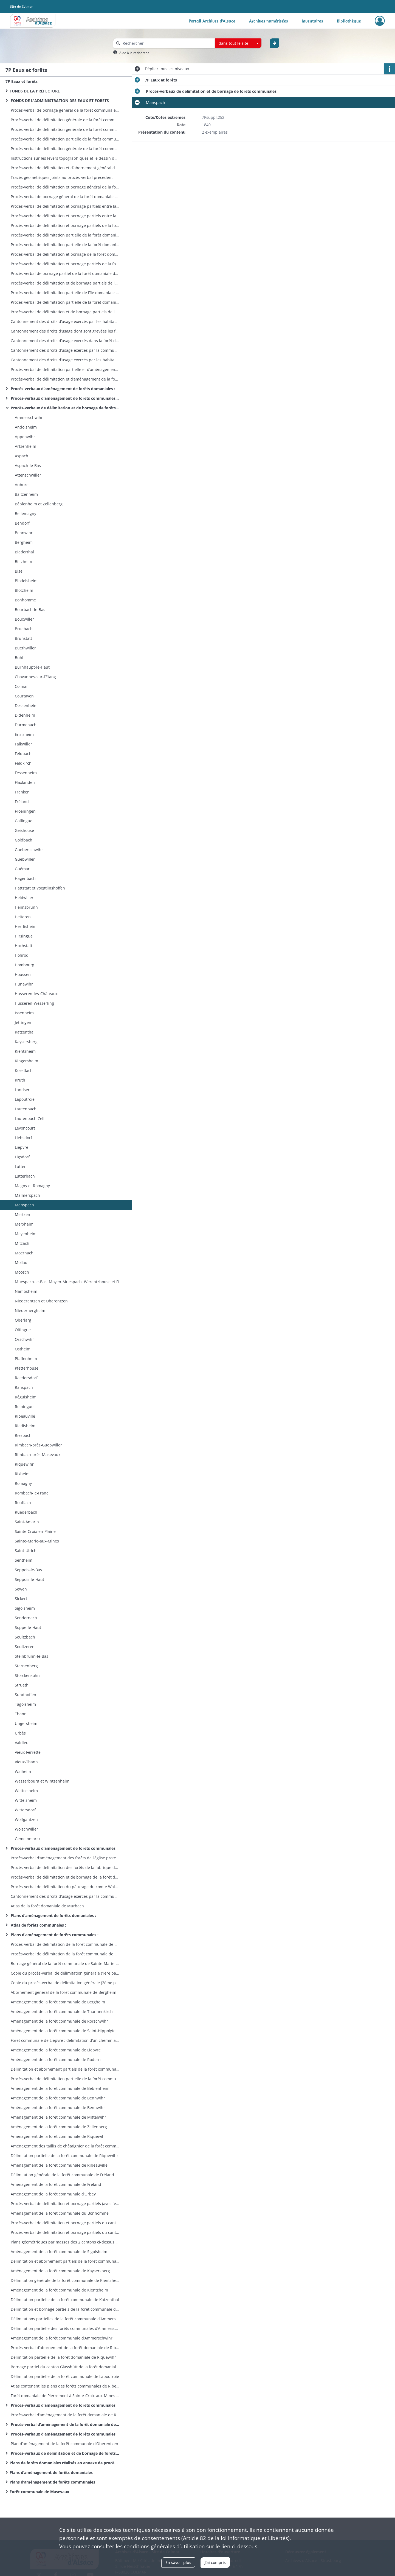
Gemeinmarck (27, 1838)
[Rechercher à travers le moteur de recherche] (167, 43)
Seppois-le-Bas (28, 1569)
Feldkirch (23, 763)
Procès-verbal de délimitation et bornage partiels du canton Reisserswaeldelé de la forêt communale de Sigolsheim (64, 2222)
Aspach (21, 455)
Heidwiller (24, 897)
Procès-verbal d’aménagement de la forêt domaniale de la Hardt (64, 2424)
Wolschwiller (26, 1829)
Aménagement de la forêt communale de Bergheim (57, 2002)
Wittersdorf (25, 1809)
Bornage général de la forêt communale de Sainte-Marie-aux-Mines (64, 1963)
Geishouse (24, 830)
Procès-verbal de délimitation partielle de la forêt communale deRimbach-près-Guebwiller (64, 139)
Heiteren (22, 916)
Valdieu (21, 1742)
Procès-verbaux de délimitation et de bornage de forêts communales (64, 407)
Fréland (22, 801)
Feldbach (23, 753)
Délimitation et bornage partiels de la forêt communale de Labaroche (64, 2309)
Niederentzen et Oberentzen (41, 1301)
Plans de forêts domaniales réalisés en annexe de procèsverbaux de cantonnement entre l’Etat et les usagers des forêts (64, 2462)
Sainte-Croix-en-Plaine (35, 1531)
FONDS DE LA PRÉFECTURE (35, 91)
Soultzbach (24, 1637)
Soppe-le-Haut (27, 1627)
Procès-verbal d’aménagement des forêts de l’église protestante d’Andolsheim (64, 1857)
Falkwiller (23, 744)
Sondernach (25, 1617)
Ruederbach (25, 1512)
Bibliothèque (349, 21)
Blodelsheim (26, 580)
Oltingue (22, 1329)
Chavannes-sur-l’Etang (35, 676)
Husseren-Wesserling (34, 1003)
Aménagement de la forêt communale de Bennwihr (57, 2098)
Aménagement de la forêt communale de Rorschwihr (59, 2021)
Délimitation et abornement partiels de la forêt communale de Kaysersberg (64, 2261)
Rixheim (22, 1473)
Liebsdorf (23, 1137)
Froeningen (25, 811)
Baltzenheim (26, 494)
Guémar (22, 868)
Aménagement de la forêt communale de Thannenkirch (61, 2011)
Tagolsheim (25, 1704)
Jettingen (23, 1022)
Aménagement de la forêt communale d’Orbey (53, 2194)
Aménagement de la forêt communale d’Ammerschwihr (61, 2338)
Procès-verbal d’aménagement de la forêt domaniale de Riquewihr (64, 2414)
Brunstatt (23, 638)
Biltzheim (23, 561)
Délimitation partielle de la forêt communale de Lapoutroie (64, 2376)
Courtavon (24, 696)
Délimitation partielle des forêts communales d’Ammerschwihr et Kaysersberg (64, 2328)
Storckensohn (27, 1675)
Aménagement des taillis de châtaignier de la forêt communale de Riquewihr (64, 2146)
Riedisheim (24, 1425)
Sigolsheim (24, 1608)
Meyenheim (25, 1233)
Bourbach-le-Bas (30, 609)
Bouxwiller (24, 619)
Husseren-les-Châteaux (36, 993)
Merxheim (23, 1224)
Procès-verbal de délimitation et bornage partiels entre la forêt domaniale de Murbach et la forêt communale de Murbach (64, 215)
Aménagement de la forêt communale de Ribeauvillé (59, 2165)
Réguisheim (25, 1397)
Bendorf (22, 523)
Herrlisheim (25, 926)
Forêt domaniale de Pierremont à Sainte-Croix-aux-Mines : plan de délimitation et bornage (64, 2395)
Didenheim (24, 715)
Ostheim (22, 1349)
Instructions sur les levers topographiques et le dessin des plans (64, 158)
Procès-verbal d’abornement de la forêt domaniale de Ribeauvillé (64, 2347)
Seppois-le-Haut (29, 1579)
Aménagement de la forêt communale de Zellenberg (58, 2126)
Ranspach (23, 1387)
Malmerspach (27, 1195)
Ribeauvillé (25, 1416)
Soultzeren (24, 1646)
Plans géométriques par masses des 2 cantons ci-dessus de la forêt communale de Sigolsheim (64, 2242)
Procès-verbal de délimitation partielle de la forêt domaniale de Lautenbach (64, 244)
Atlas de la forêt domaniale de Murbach (47, 1905)
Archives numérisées (268, 21)
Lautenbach (25, 1108)
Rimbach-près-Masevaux (37, 1454)
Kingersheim (26, 1060)
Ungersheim (26, 1723)
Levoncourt (25, 1128)
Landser (22, 1089)
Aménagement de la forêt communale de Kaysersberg (60, 2270)
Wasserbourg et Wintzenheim (42, 1781)
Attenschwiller (27, 475)
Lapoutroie (24, 1099)
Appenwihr (24, 436)
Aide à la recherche (134, 52)
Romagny (23, 1483)
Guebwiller (25, 859)
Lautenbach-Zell (30, 1118)
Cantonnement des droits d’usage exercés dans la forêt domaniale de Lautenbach (64, 340)
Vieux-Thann (26, 1761)
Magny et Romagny (32, 1185)
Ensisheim (24, 734)
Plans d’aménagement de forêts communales (52, 2482)
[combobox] (238, 43)
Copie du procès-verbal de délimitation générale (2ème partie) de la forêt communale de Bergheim (64, 1982)
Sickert (20, 1598)
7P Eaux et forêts (21, 81)
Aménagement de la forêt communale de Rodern (55, 2059)
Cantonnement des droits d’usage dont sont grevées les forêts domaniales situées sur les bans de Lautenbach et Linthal (64, 331)
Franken (22, 792)
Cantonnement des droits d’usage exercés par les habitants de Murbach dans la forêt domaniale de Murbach (64, 321)
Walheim (22, 1771)
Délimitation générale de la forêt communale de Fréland (62, 2174)
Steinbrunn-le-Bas (31, 1656)
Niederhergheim (29, 1310)
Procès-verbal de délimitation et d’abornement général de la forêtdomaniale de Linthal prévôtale (64, 167)
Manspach (24, 1204)
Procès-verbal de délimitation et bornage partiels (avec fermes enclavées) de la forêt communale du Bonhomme (64, 2203)
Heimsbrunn (26, 907)
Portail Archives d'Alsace (212, 21)
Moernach (23, 1252)
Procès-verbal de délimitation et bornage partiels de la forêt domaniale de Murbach (64, 225)
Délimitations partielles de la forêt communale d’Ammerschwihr (64, 2318)
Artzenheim (25, 446)
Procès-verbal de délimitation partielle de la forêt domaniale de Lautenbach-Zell (64, 235)
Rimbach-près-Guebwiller (38, 1445)
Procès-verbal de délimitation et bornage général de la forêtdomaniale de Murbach (64, 187)
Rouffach (22, 1502)
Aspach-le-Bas (28, 465)
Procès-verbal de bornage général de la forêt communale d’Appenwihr (64, 110)
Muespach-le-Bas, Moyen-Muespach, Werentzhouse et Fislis (68, 1281)
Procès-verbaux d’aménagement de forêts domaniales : (62, 388)
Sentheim (23, 1560)
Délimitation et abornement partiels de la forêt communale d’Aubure (64, 2069)
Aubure (22, 484)
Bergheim (23, 542)
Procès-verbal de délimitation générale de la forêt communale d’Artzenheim (64, 119)
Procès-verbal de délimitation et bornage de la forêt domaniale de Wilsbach (64, 254)
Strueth (21, 1685)
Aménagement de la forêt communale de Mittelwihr (58, 2117)
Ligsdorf (22, 1156)
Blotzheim (23, 590)
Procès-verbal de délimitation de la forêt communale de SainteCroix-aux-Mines (64, 1944)
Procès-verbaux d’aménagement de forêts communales (62, 1848)
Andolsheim (25, 427)
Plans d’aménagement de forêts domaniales (51, 2472)
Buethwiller (25, 648)
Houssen (23, 974)
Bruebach (24, 628)
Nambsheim (25, 1291)
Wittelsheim (25, 1800)
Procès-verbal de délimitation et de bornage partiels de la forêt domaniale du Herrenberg (64, 283)
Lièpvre (21, 1147)
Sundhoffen (25, 1694)
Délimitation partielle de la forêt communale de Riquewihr (64, 2155)
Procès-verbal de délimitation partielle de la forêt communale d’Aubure (64, 2078)
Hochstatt (23, 945)
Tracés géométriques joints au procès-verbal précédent (61, 177)
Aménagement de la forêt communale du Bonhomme (59, 2213)
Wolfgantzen (26, 1819)
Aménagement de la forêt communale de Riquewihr (58, 2136)
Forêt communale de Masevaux (40, 2491)
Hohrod (21, 955)
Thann (20, 1713)
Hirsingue (23, 936)
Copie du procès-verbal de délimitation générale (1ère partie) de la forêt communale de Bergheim (64, 1973)
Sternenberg (26, 1665)
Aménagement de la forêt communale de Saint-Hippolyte (62, 2030)
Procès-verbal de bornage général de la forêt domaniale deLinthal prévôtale (64, 196)
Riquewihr (24, 1464)
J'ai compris (215, 2562)
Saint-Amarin (26, 1521)
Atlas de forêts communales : (38, 1925)
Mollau (21, 1262)
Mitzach (21, 1243)
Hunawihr (23, 984)
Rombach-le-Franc (31, 1493)
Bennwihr (23, 532)
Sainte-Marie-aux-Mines (36, 1541)
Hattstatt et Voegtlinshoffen (40, 888)
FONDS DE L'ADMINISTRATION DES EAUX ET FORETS (59, 100)
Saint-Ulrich (25, 1550)
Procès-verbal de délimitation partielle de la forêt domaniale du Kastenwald (64, 302)
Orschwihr (24, 1339)
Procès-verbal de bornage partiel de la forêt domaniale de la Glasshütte (64, 273)
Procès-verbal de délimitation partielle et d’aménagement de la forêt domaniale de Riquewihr (64, 369)
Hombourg (24, 964)
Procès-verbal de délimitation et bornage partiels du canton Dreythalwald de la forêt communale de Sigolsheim (64, 2232)
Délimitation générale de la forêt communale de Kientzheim (64, 2280)
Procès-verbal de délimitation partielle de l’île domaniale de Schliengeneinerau (64, 292)
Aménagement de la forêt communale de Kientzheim (59, 2290)
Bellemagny (25, 513)
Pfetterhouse (26, 1368)
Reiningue (24, 1406)
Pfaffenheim (25, 1358)
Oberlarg (22, 1320)
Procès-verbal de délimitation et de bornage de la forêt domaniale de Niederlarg (64, 1877)
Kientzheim (25, 1051)
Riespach (23, 1435)
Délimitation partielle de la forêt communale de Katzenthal (64, 2299)
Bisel (19, 571)
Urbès (20, 1733)
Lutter (20, 1166)
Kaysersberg (26, 1041)
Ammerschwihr (28, 417)
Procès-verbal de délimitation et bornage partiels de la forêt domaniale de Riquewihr (64, 263)
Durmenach (25, 724)
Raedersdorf (26, 1377)
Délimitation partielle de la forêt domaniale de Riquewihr (63, 2357)
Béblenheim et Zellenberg (38, 503)
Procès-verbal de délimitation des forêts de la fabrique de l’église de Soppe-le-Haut (64, 1867)
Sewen (20, 1589)
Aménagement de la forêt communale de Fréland (55, 2184)
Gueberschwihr (28, 849)
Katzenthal (24, 1032)
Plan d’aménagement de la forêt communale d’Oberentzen (64, 2443)
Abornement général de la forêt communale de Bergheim (63, 1992)
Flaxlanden (25, 782)
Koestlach (23, 1070)
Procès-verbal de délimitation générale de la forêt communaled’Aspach (64, 148)
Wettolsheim (26, 1790)
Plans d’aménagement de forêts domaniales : (53, 1915)
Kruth (20, 1080)
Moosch (22, 1272)
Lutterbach (24, 1176)
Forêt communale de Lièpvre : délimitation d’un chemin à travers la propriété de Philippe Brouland (64, 2040)
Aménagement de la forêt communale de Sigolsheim (58, 2251)
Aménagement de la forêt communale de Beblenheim (59, 2088)
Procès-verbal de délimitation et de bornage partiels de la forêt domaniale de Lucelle (64, 311)
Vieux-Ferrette (27, 1752)
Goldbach (23, 840)
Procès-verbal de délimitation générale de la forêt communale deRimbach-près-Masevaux (64, 129)
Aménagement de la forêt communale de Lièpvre (55, 2050)
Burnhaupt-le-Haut (32, 667)
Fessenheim (25, 772)
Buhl (19, 657)
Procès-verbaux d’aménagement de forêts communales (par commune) (64, 398)
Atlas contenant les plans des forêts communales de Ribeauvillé (64, 2386)
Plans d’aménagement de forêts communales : (54, 1934)
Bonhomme (25, 600)
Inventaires (312, 21)
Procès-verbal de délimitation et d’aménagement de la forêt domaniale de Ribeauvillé (64, 379)
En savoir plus (178, 2562)
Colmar (21, 686)
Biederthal (24, 551)
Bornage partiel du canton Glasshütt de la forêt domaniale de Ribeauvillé (64, 2366)
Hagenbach (25, 878)
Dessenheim (26, 705)
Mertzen (22, 1214)
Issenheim (24, 1012)
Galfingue (23, 820)
